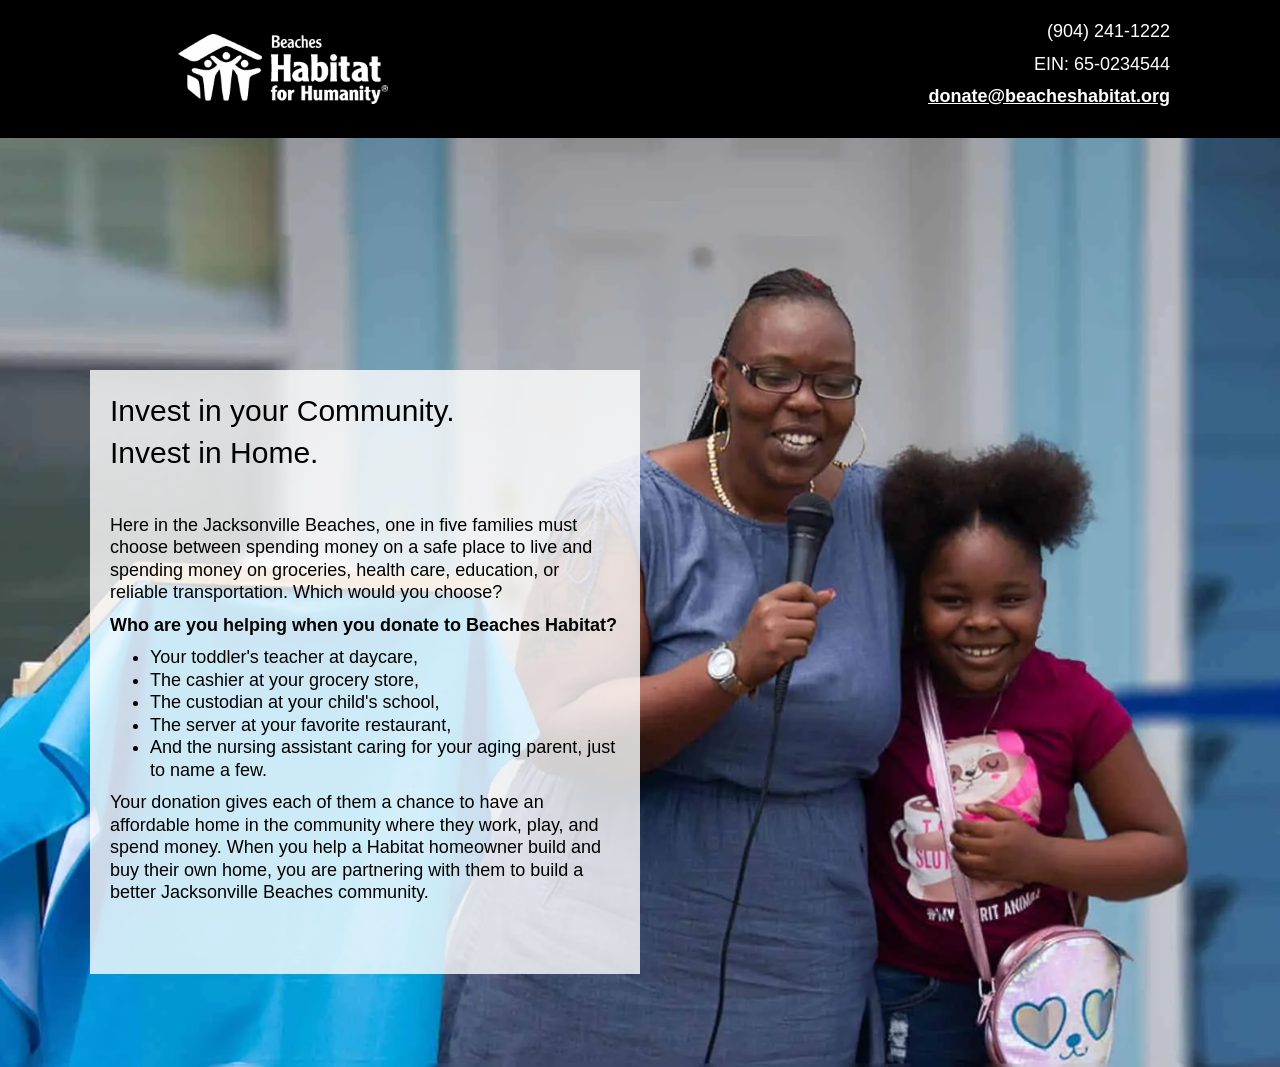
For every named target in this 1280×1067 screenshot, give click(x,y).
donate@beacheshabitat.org (1049, 96)
